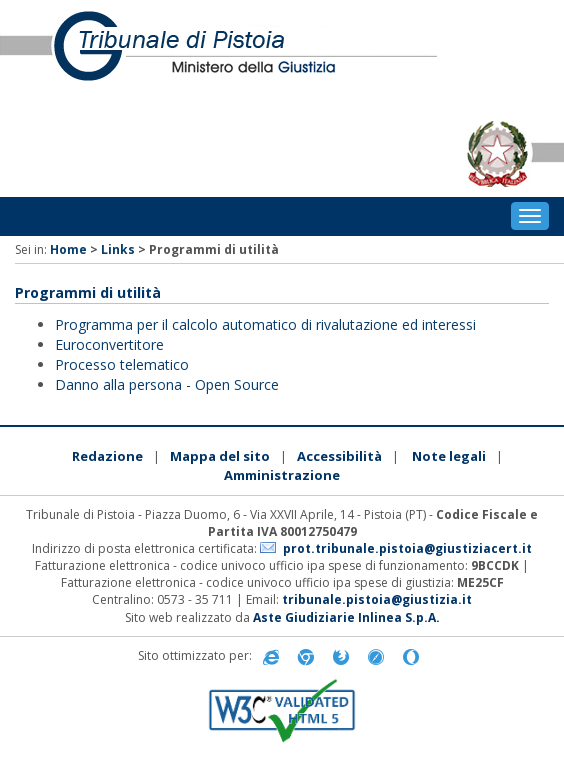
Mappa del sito (220, 456)
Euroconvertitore (109, 344)
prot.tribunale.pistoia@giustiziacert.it (407, 548)
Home (68, 249)
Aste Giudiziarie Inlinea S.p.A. (346, 617)
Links (118, 249)
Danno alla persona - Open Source (167, 384)
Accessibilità (339, 456)
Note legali (449, 456)
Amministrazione (282, 475)
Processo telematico (122, 364)
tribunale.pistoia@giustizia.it (377, 599)
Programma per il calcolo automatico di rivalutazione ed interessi (265, 324)
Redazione (107, 456)
